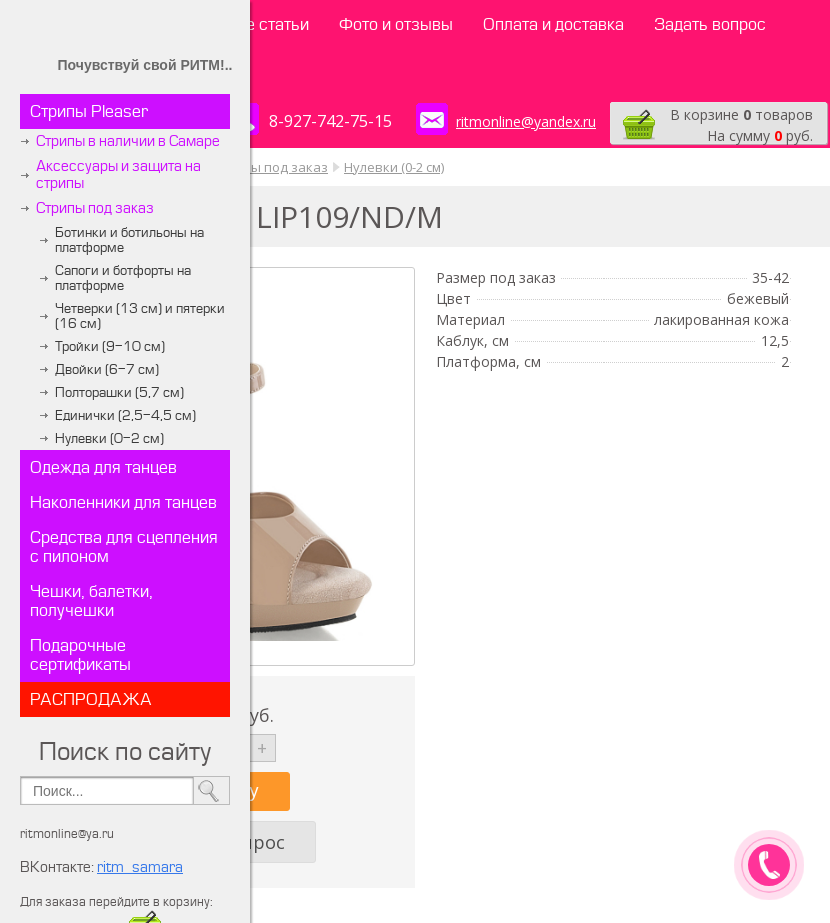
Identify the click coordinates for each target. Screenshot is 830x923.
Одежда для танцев (103, 467)
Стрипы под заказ (95, 208)
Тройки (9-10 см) (110, 346)
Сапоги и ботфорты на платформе (123, 278)
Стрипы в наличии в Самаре (128, 141)
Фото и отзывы (396, 24)
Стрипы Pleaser (89, 111)
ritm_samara (140, 867)
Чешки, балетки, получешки (91, 601)
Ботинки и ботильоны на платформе (129, 240)
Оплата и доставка (553, 24)
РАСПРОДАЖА (91, 699)
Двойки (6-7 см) (107, 369)
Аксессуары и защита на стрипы (118, 175)
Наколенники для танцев (123, 502)
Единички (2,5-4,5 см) (125, 415)
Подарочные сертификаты (80, 655)
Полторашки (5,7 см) (119, 392)
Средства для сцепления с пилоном (124, 547)
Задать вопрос (710, 24)
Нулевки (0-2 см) (109, 438)
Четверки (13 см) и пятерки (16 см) (140, 316)
